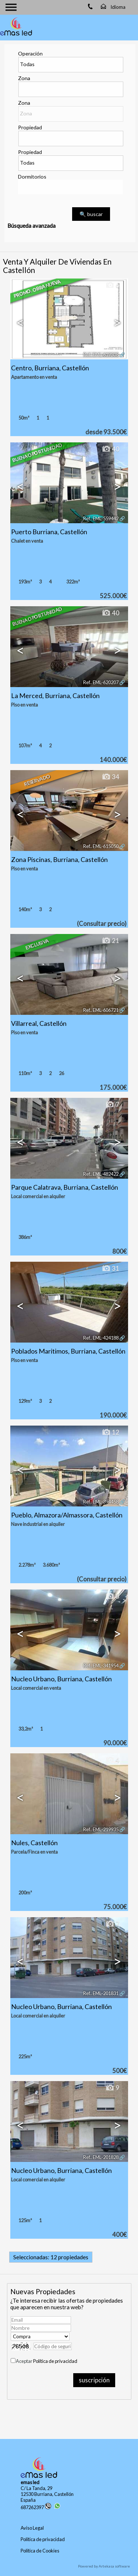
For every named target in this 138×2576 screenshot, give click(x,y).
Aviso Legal (32, 2528)
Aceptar (46, 2361)
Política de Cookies (40, 2551)
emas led (30, 2482)
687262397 (36, 2507)
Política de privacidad (55, 2361)
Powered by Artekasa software (104, 2566)
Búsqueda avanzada (31, 225)
